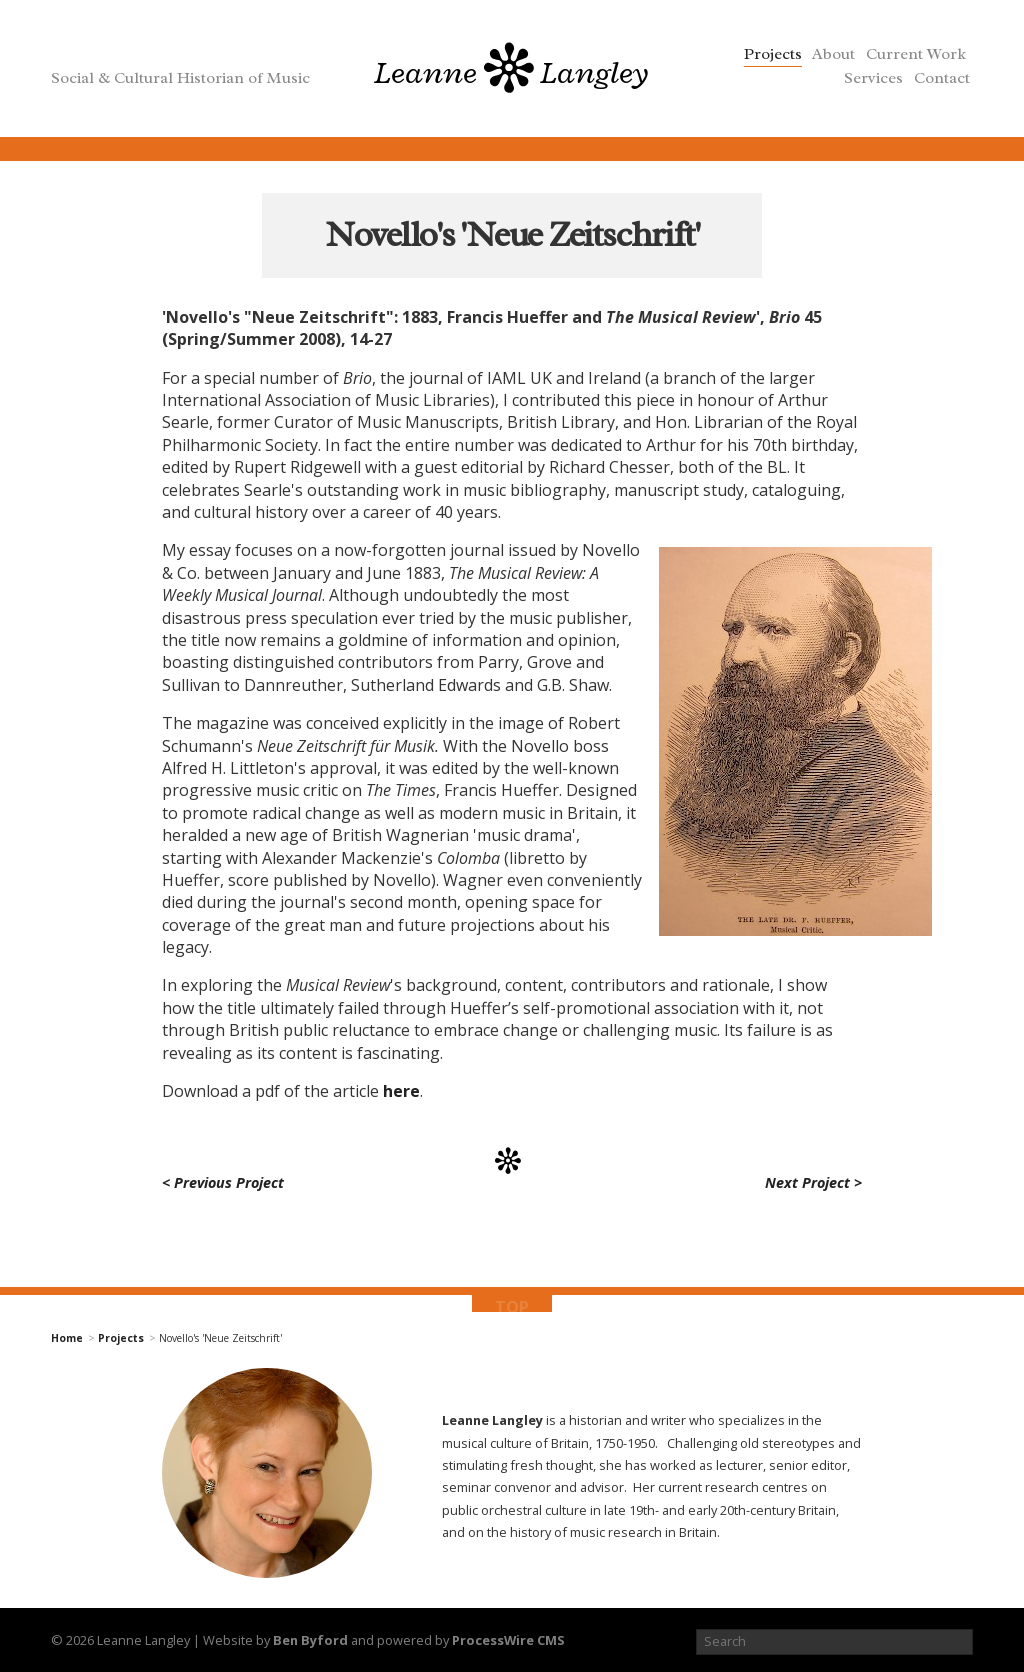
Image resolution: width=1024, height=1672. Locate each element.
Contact (942, 78)
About (833, 54)
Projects (773, 54)
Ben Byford (310, 1640)
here (401, 1091)
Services (873, 78)
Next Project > (813, 1182)
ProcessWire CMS (508, 1640)
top (512, 1306)
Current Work (916, 54)
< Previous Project (223, 1182)
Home (67, 1338)
